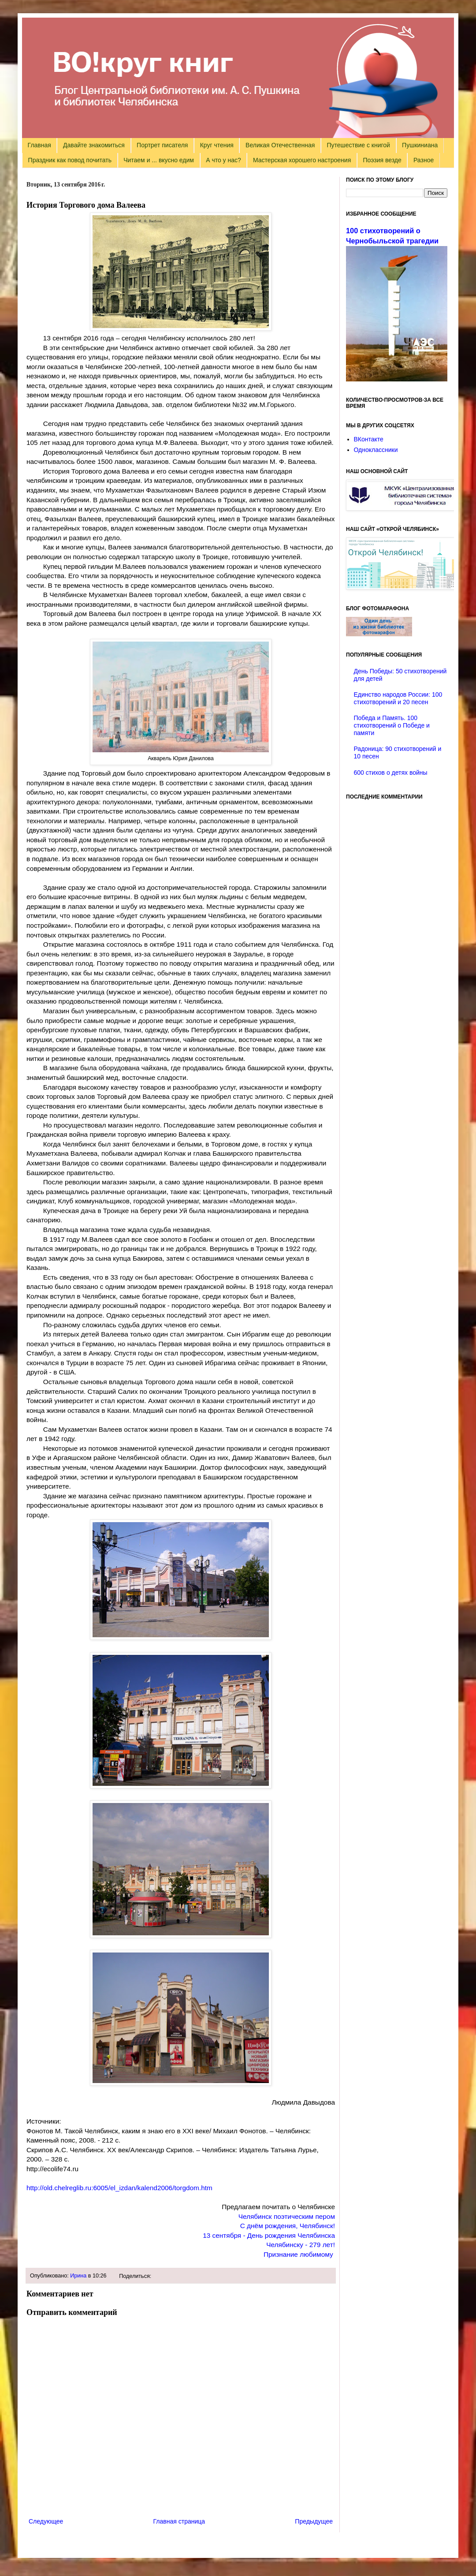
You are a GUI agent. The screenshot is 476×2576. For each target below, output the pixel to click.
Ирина (78, 2276)
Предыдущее (314, 2521)
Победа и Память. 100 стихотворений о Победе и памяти (392, 725)
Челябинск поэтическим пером (286, 2216)
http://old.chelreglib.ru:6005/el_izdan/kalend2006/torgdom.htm (119, 2187)
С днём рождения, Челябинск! (287, 2225)
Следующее (46, 2521)
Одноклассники (376, 449)
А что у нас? (223, 160)
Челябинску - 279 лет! (300, 2244)
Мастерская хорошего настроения (302, 160)
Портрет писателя (162, 145)
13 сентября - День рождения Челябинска (269, 2235)
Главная (39, 145)
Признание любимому (298, 2254)
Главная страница (179, 2521)
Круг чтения (217, 145)
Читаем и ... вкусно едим (158, 160)
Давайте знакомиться (94, 145)
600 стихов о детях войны (391, 772)
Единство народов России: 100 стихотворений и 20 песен (398, 698)
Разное (423, 160)
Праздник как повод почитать (70, 160)
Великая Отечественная (280, 145)
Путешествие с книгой (358, 145)
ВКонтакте (368, 439)
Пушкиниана (420, 145)
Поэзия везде (382, 160)
